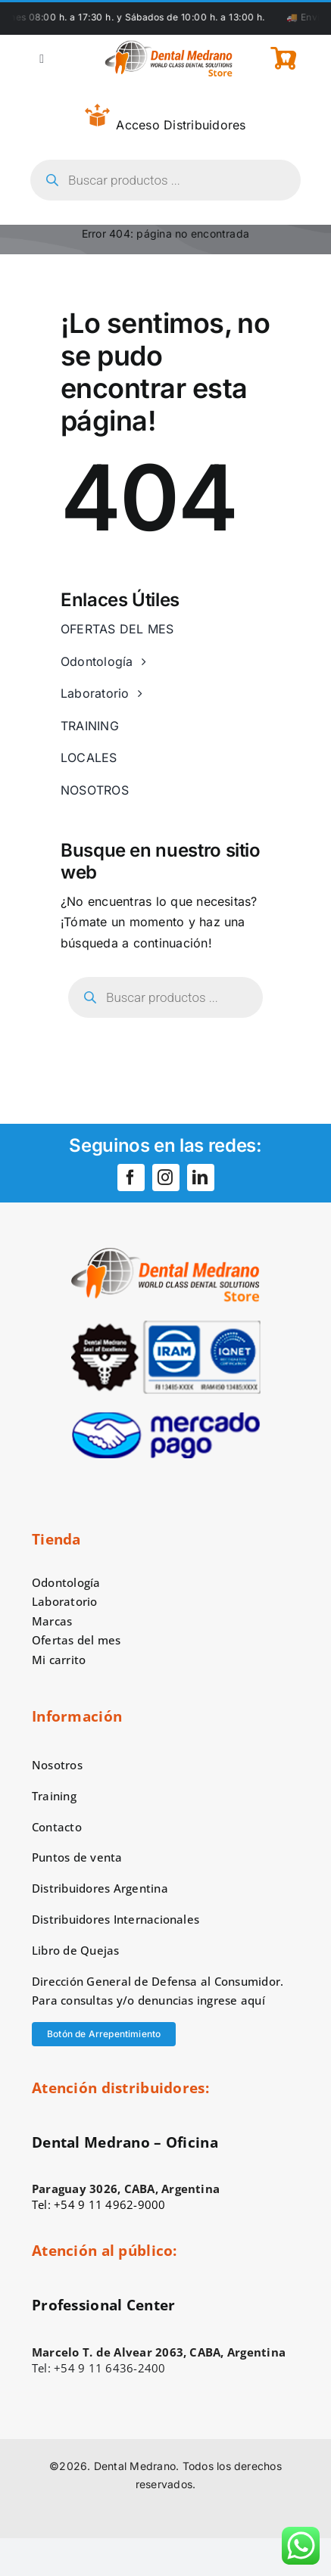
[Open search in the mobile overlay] (165, 180)
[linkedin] (200, 1177)
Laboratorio (65, 1601)
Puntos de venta (77, 1857)
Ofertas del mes (76, 1639)
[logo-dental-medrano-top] (169, 46)
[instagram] (166, 1177)
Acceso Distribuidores (165, 118)
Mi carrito (59, 1659)
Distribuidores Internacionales (115, 1919)
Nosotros (57, 1764)
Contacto (57, 1826)
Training (54, 1795)
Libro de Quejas (76, 1950)
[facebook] (131, 1177)
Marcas (52, 1621)
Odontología (66, 1582)
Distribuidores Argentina (100, 1888)
